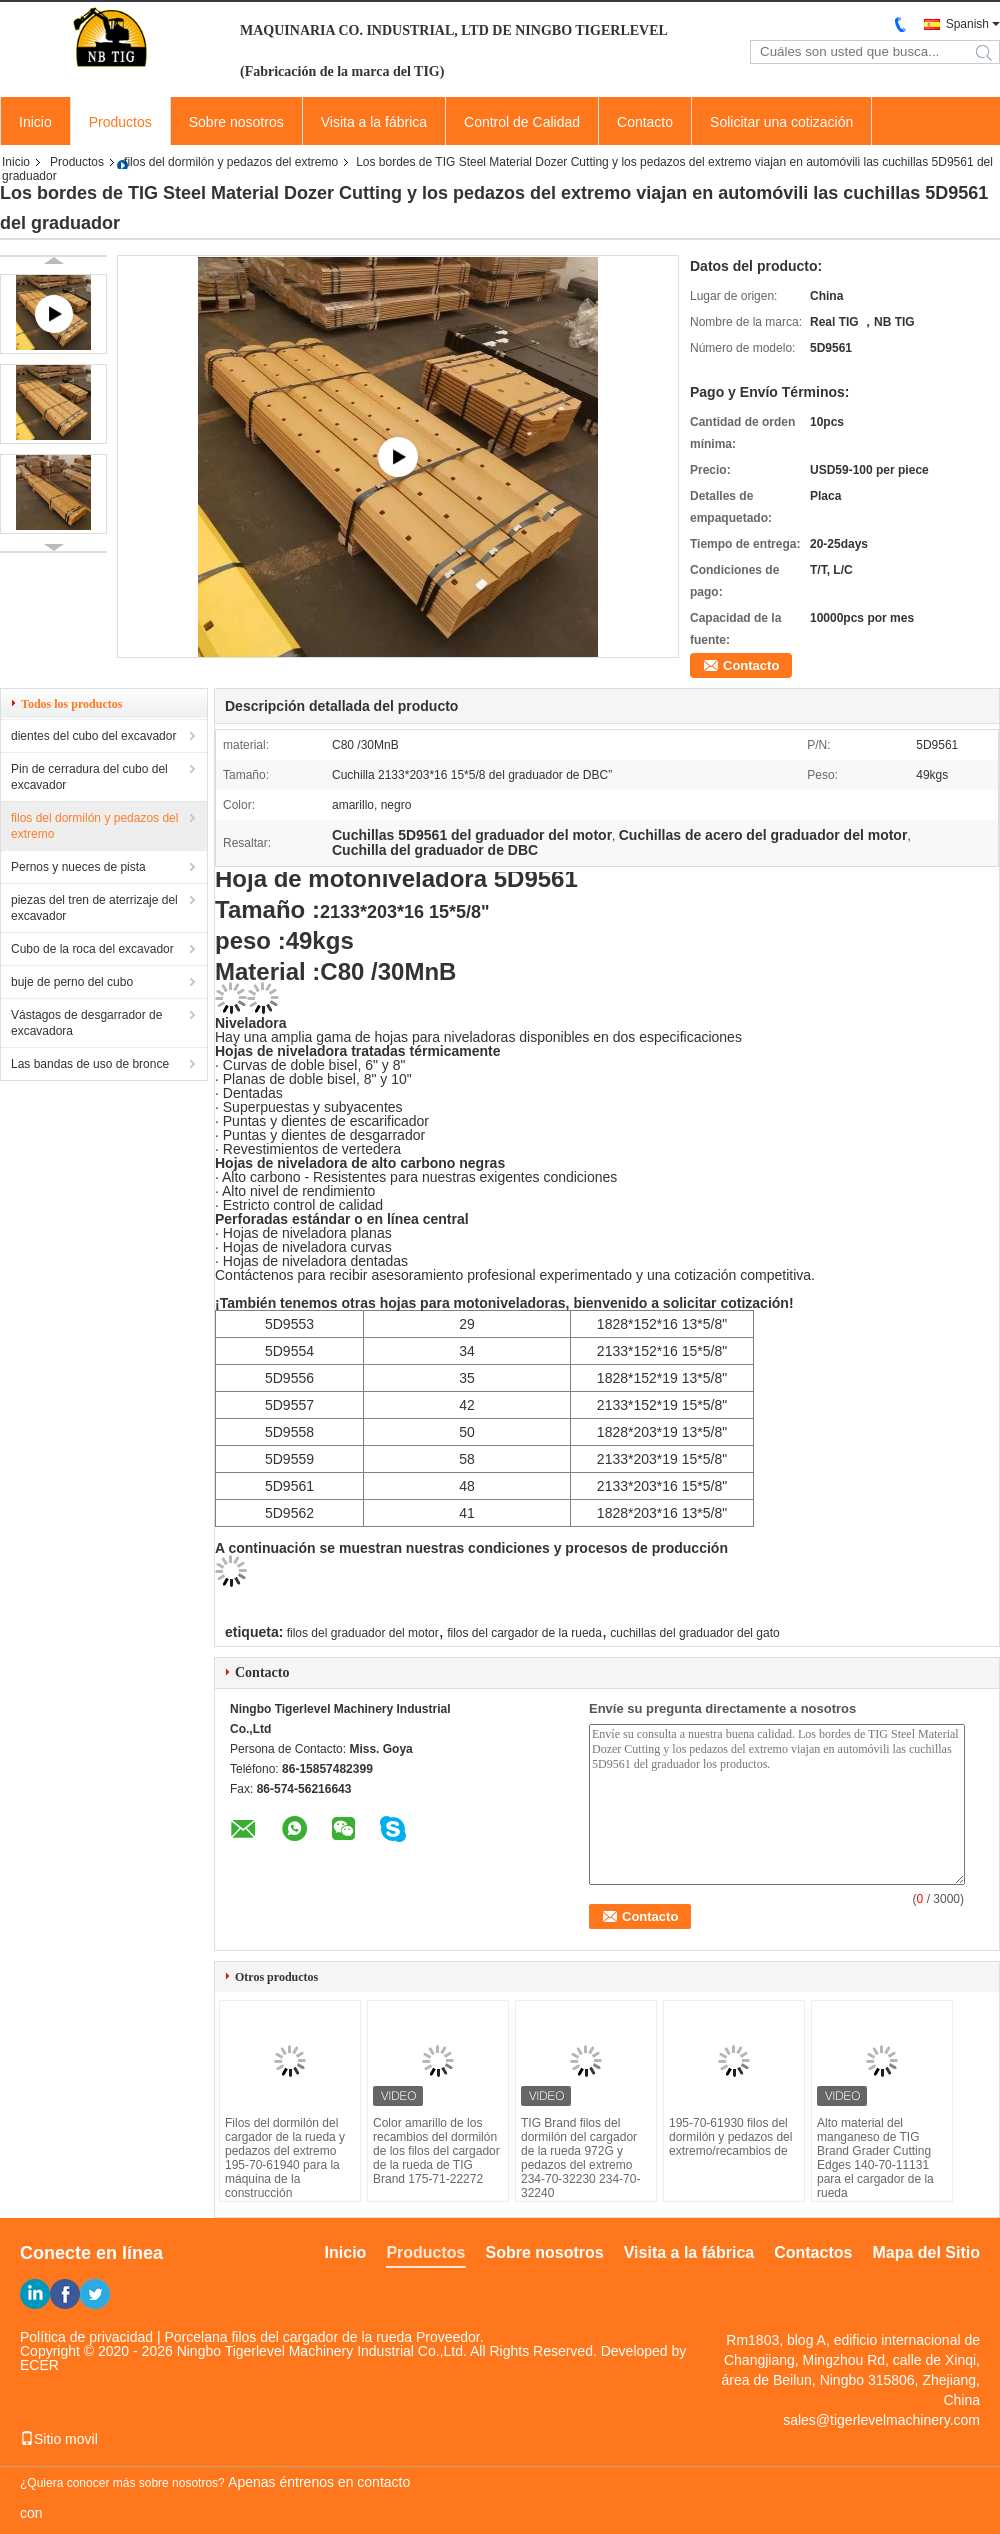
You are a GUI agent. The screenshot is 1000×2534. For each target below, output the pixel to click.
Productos (120, 122)
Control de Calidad (522, 122)
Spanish (967, 24)
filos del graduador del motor (363, 1633)
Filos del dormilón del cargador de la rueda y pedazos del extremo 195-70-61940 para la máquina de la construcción (285, 2158)
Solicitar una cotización (781, 122)
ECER (39, 2365)
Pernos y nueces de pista (78, 867)
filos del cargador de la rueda (524, 1633)
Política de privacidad (86, 2337)
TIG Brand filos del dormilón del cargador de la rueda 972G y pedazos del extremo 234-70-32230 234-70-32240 (580, 2158)
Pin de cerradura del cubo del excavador (89, 777)
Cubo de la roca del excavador (92, 949)
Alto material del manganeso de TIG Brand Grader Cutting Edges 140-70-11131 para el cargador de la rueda (875, 2158)
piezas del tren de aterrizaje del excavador (94, 908)
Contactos (813, 2252)
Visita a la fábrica (374, 122)
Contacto (645, 122)
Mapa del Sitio (926, 2252)
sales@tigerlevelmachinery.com (881, 2420)
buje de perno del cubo (72, 982)
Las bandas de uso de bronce (90, 1064)
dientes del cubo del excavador (93, 736)
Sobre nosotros (236, 122)
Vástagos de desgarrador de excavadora (86, 1023)
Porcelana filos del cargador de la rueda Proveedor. (324, 2337)
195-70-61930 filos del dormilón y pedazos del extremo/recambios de (730, 2137)
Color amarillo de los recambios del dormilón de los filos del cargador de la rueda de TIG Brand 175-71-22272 (436, 2151)
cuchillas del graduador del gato (694, 1633)
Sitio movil (59, 2439)
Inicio (35, 122)
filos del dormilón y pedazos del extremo (231, 162)
